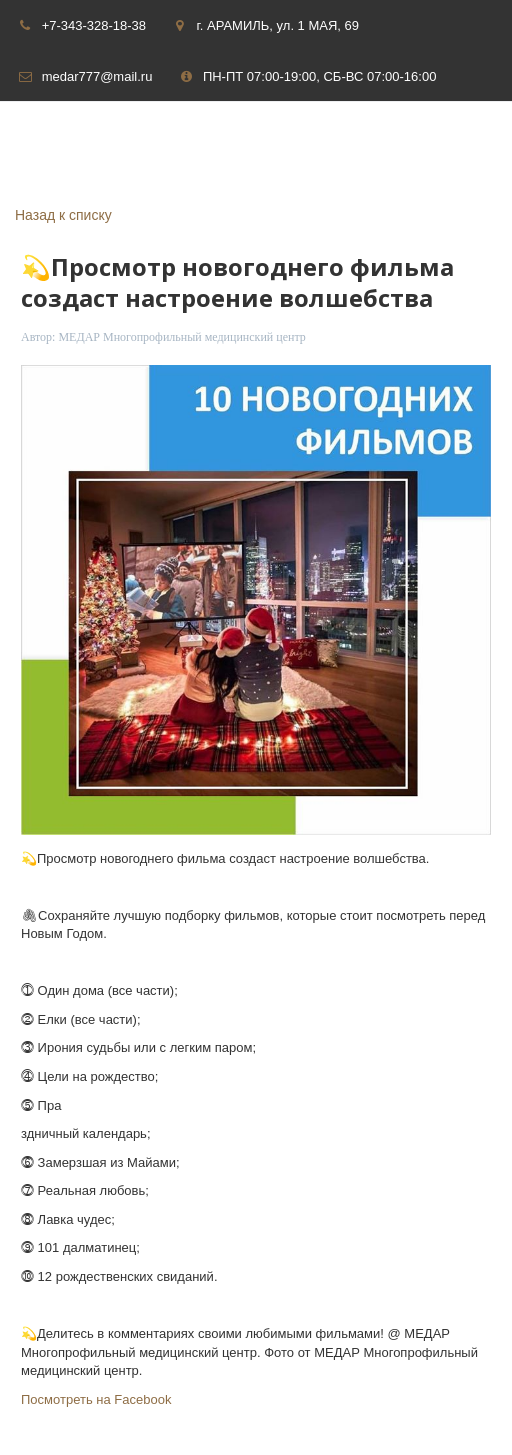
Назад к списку (63, 215)
